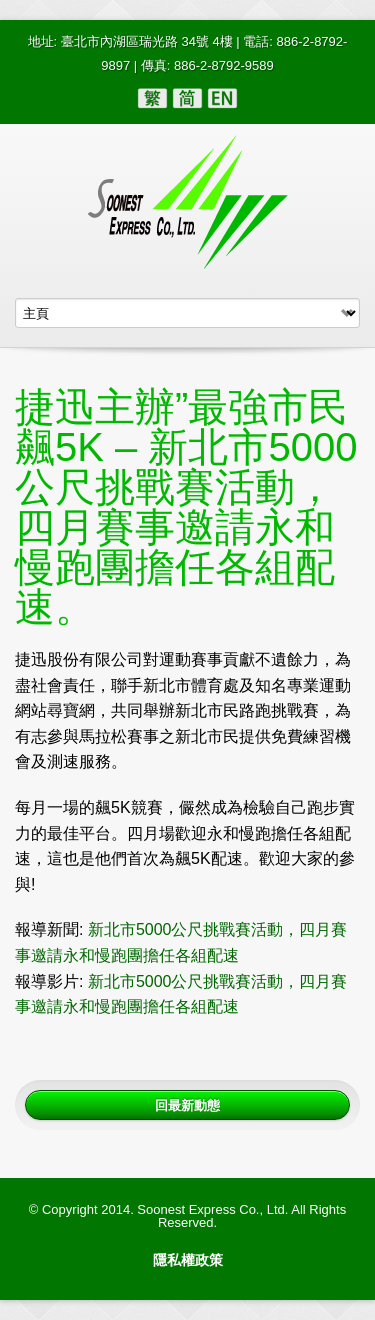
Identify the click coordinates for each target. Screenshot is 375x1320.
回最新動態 (187, 1105)
